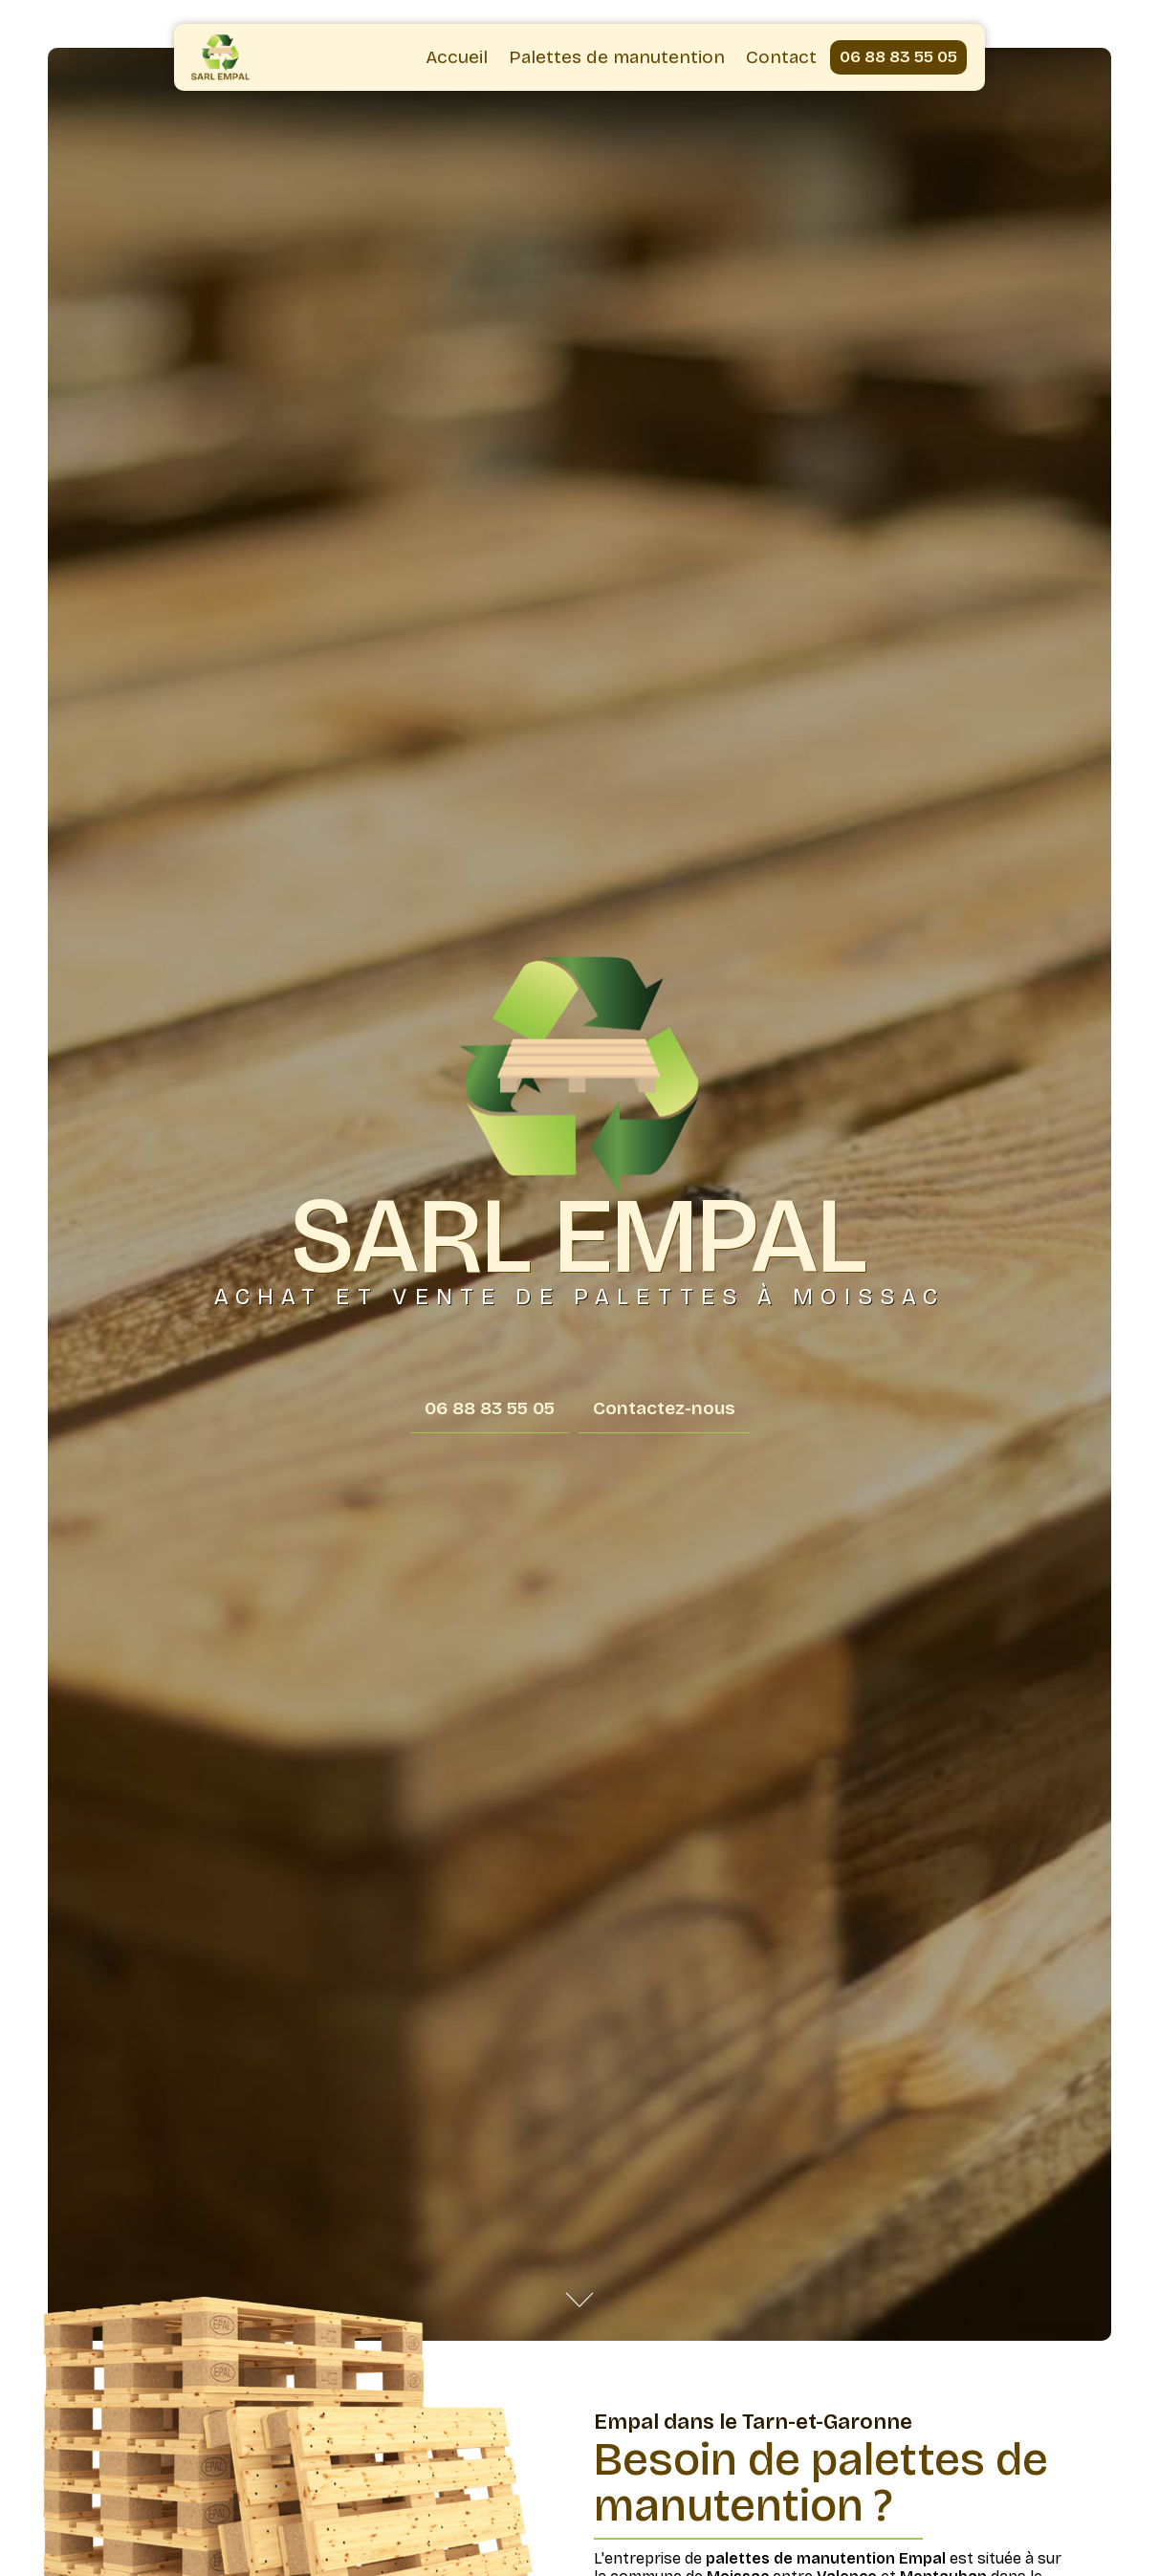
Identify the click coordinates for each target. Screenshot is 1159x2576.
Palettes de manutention (617, 57)
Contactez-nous (664, 1408)
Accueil (457, 57)
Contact (781, 57)
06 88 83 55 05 (898, 57)
